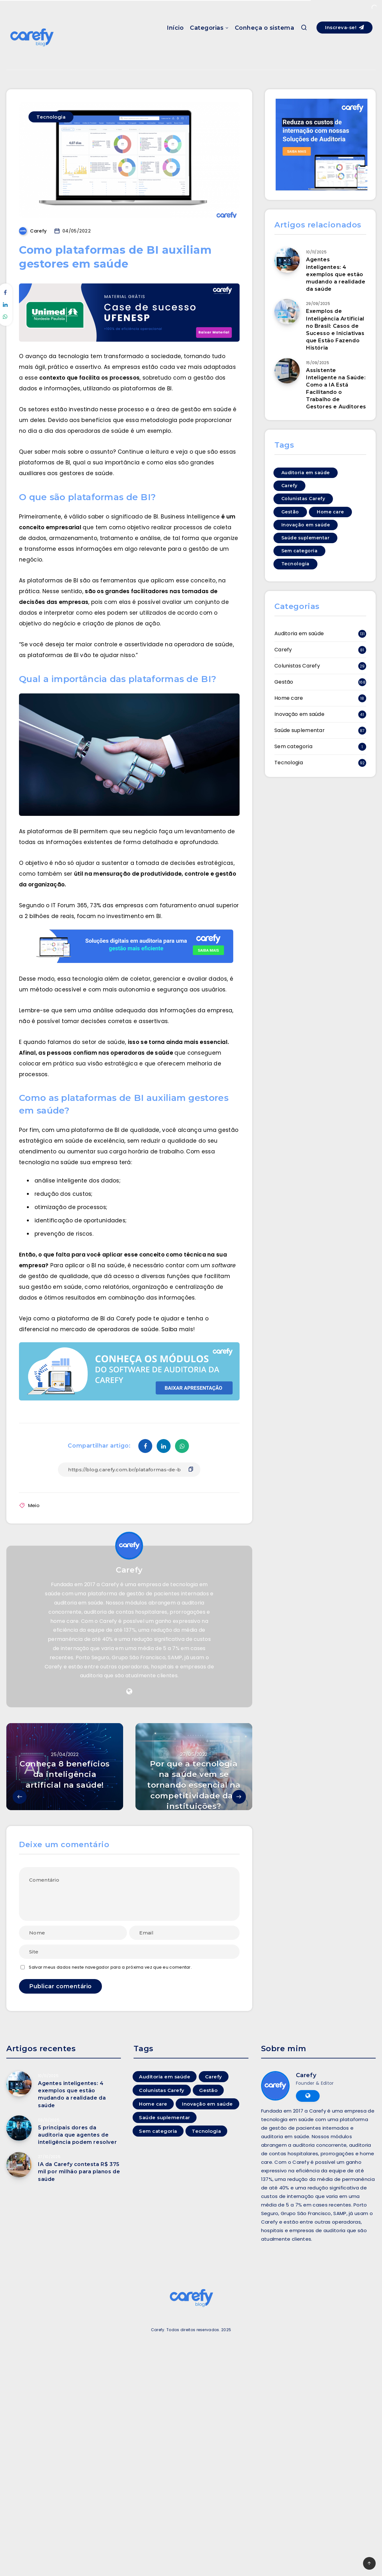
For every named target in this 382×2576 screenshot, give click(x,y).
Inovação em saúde (299, 714)
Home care (288, 698)
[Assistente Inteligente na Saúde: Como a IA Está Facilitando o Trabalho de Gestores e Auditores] (287, 370)
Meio (34, 1505)
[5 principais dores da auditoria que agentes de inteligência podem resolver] (19, 2128)
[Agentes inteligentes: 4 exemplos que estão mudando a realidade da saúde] (287, 260)
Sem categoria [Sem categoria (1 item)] (299, 551)
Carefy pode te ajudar (147, 1318)
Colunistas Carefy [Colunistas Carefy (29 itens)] (303, 498)
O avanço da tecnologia (54, 356)
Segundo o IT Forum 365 (53, 905)
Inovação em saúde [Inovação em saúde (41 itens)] (305, 525)
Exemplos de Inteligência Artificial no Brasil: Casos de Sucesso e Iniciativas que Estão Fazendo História (335, 329)
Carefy (129, 1569)
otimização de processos (70, 1207)
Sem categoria (293, 746)
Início (175, 27)
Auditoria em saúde (299, 633)
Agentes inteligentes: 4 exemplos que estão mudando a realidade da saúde (335, 274)
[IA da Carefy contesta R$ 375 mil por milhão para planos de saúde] (19, 2164)
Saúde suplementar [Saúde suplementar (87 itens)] (305, 538)
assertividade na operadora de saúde (178, 644)
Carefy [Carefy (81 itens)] (289, 485)
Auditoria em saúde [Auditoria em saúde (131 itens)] (305, 472)
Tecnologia (51, 117)
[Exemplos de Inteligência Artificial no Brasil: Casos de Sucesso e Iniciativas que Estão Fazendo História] (287, 311)
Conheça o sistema (264, 27)
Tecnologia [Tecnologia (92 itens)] (295, 564)
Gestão (283, 682)
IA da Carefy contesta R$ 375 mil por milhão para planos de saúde (79, 2171)
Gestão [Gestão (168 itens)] (290, 512)
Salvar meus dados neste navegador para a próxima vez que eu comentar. (110, 1967)
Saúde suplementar (299, 730)
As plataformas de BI (48, 580)
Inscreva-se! (344, 27)
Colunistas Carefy (297, 665)
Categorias (206, 27)
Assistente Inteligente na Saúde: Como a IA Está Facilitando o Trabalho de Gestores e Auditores (336, 388)
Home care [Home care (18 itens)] (330, 512)
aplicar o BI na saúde (95, 1265)
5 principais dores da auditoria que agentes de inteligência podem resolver (77, 2135)
